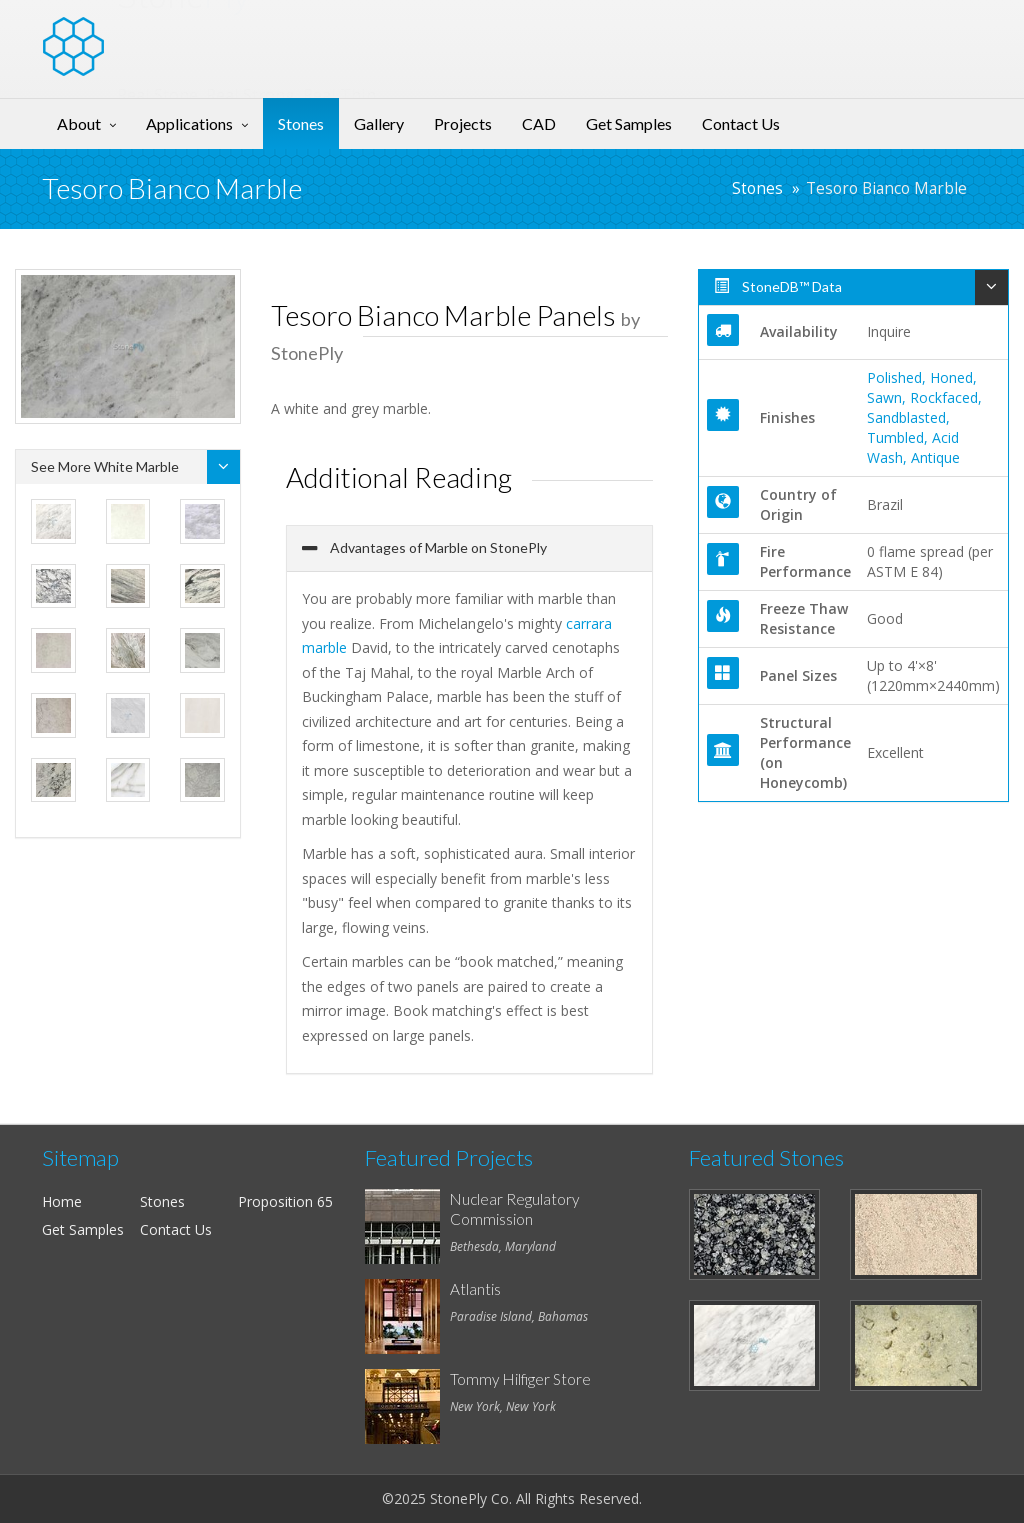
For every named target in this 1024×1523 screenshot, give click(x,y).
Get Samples (629, 123)
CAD (539, 123)
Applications (189, 123)
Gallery (379, 123)
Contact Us (741, 123)
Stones (301, 123)
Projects (463, 123)
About (79, 123)
